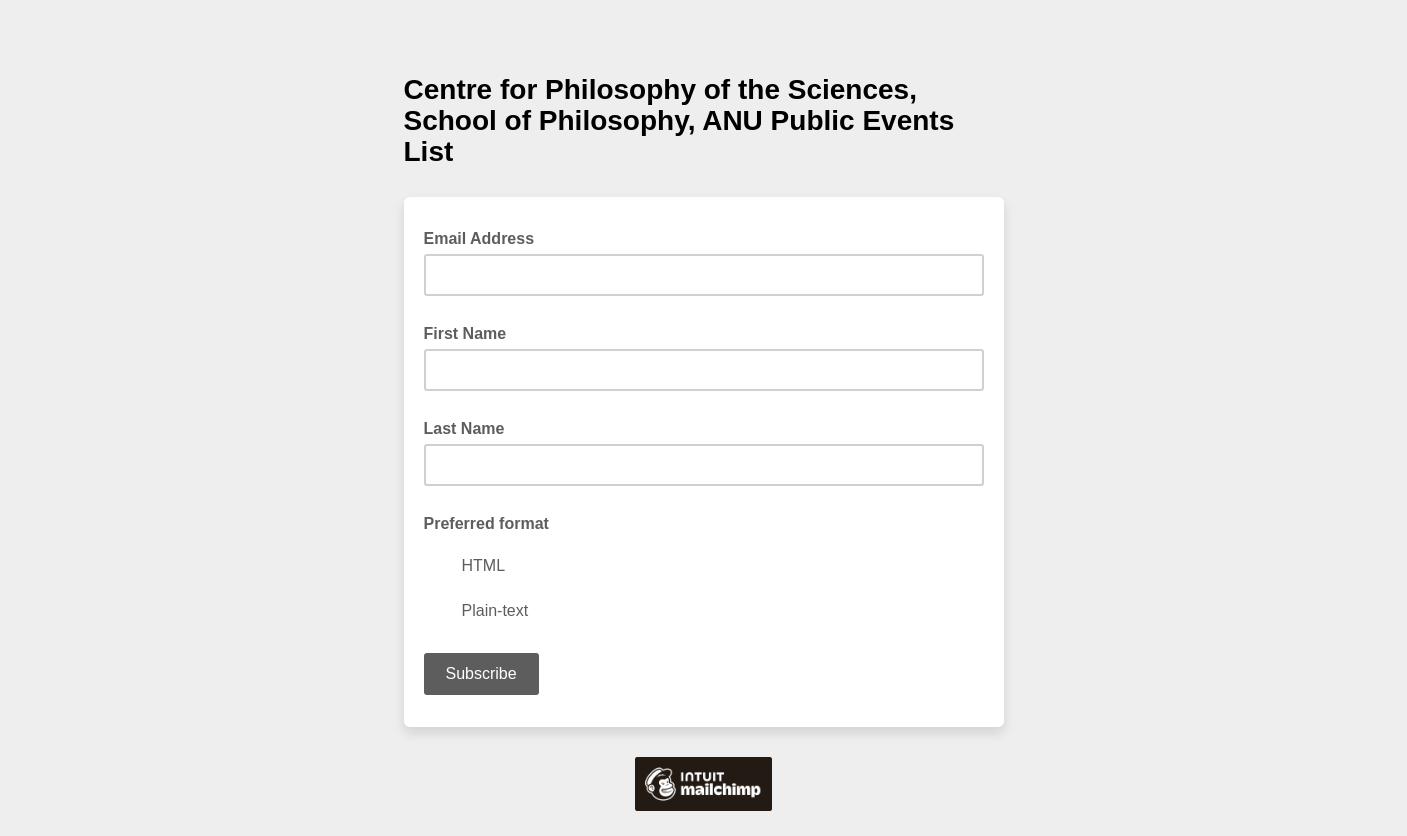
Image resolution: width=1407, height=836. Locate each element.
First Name (465, 333)
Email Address (485, 237)
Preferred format (486, 523)
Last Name (464, 428)
